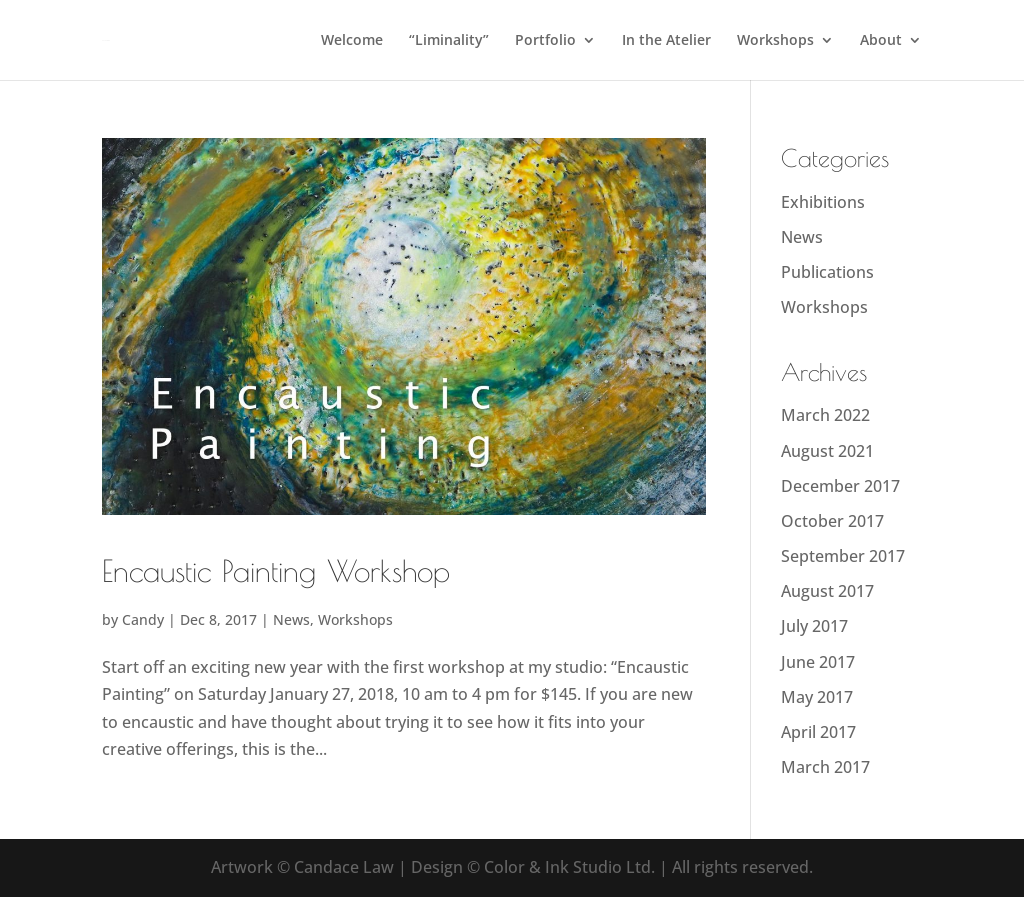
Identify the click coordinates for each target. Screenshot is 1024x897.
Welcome (352, 41)
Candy (143, 619)
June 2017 (818, 662)
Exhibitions (823, 202)
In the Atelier (666, 41)
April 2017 (818, 732)
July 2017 (814, 626)
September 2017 (843, 556)
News (291, 619)
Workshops (775, 41)
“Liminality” (449, 41)
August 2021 (827, 451)
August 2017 (827, 591)
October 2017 (832, 521)
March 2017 (825, 767)
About (881, 41)
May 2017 (817, 697)
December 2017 (840, 486)
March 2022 (825, 415)
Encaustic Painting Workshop (276, 570)
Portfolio (545, 41)
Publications (827, 272)
